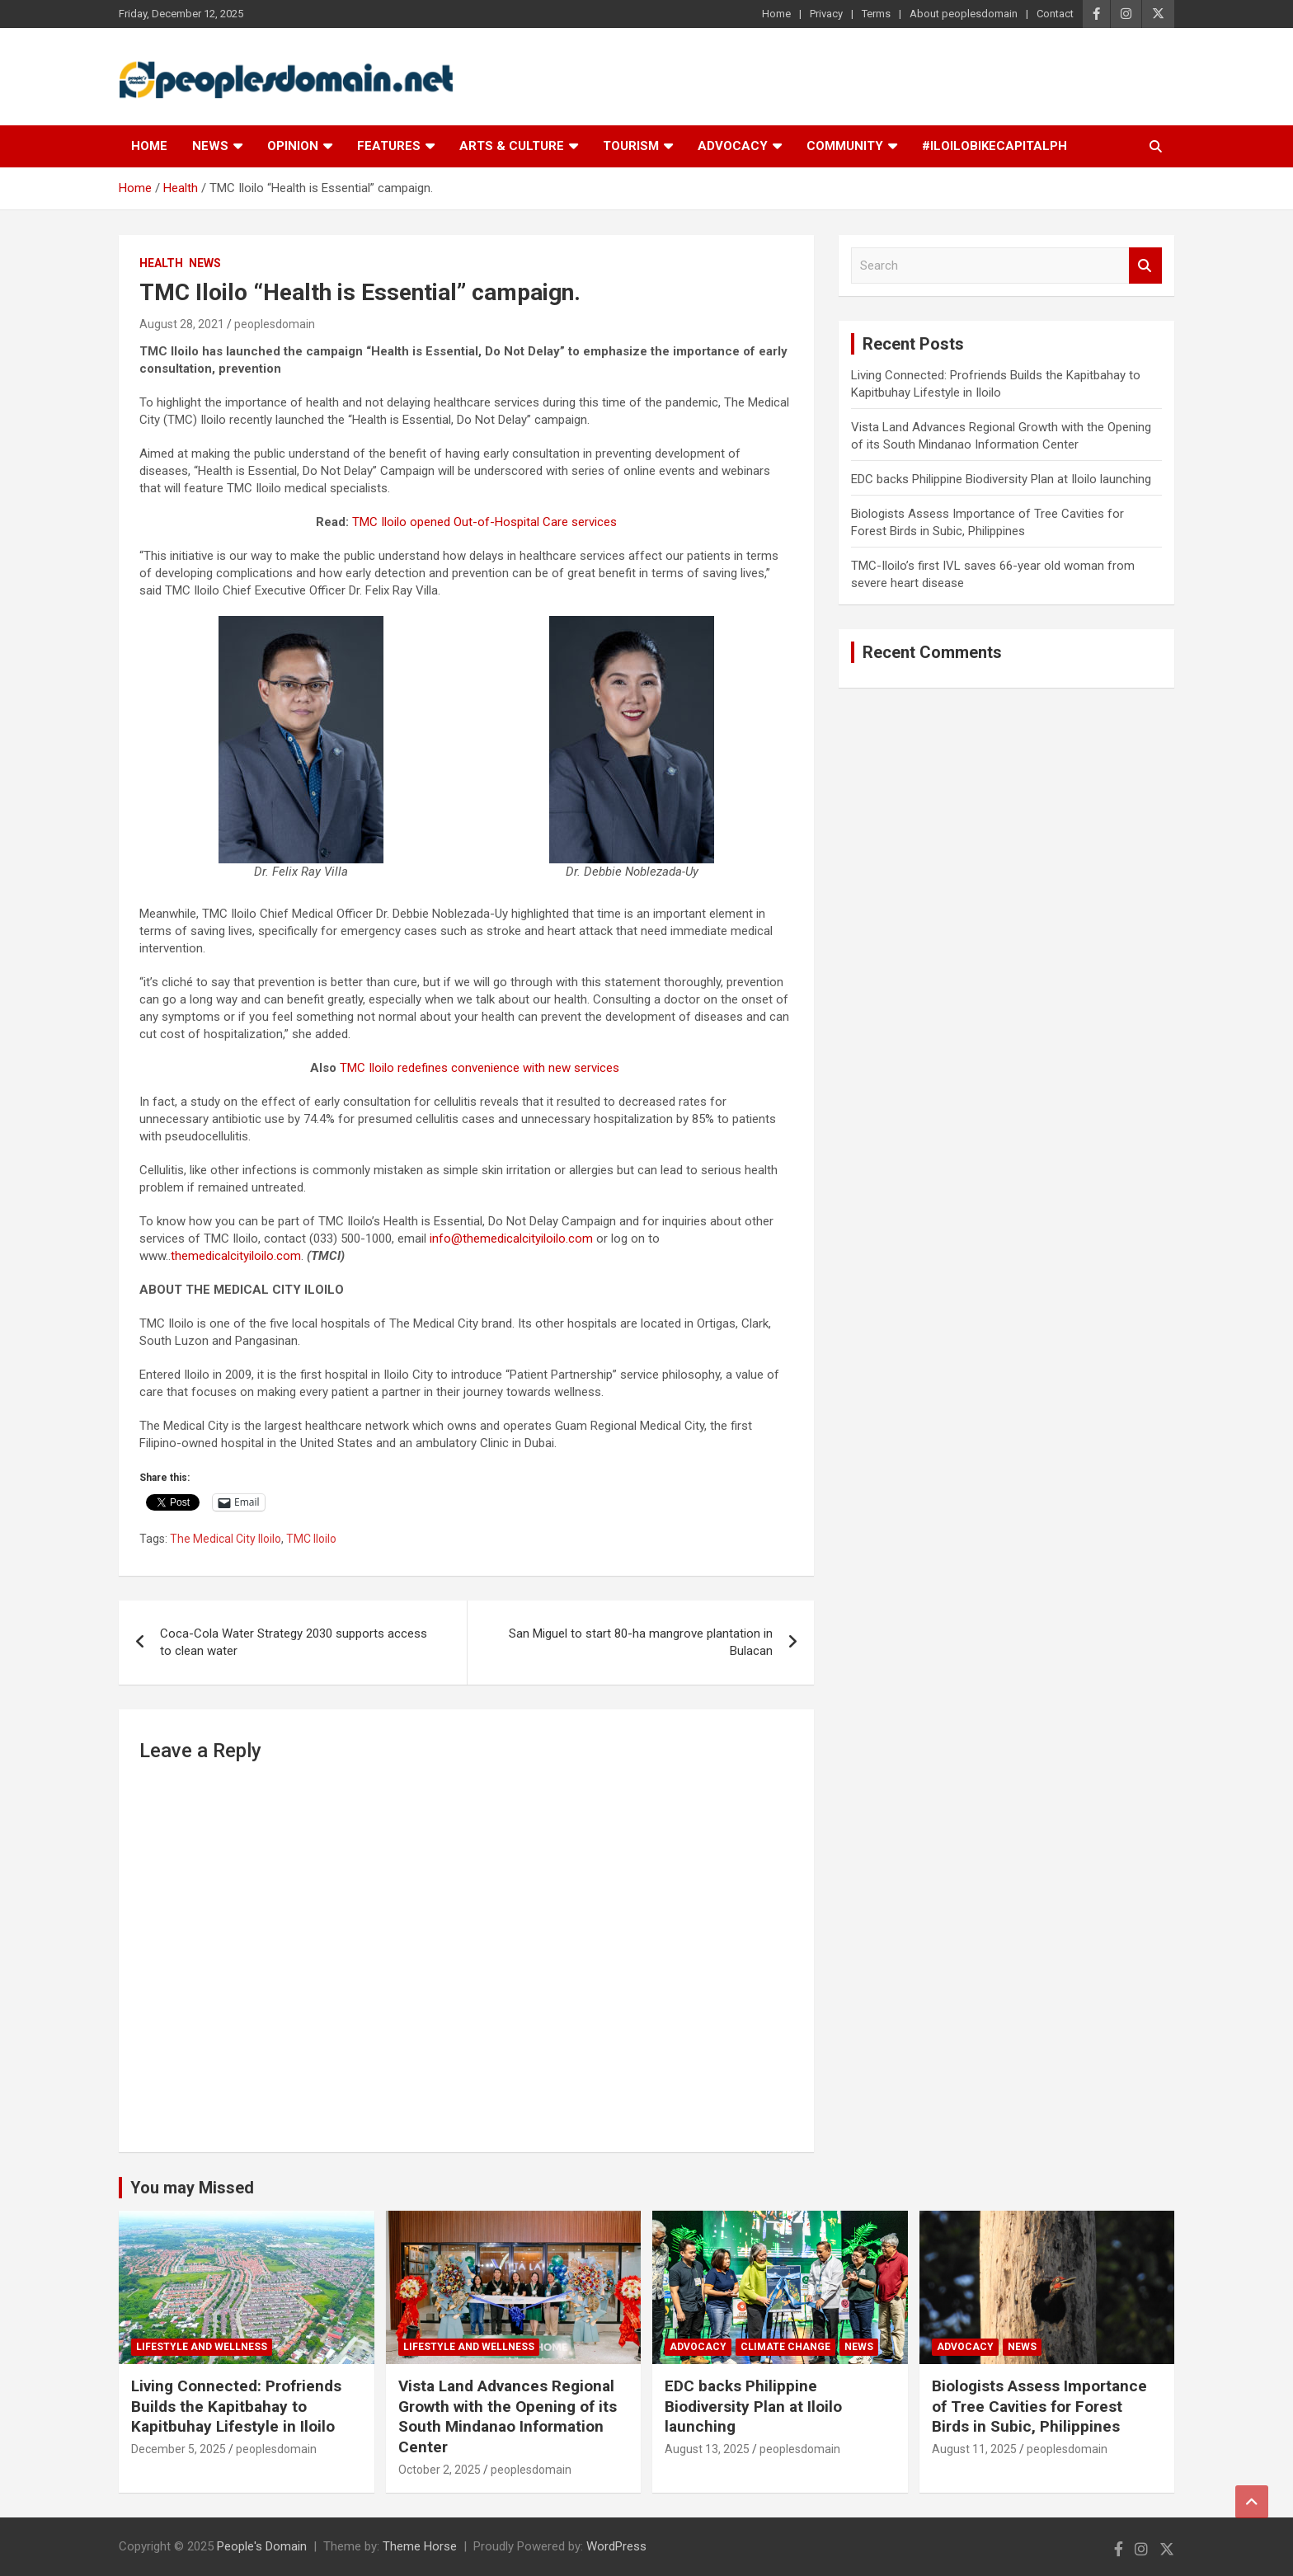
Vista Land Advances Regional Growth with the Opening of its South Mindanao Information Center (507, 2416)
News (210, 146)
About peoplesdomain (964, 13)
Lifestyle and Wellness (201, 2347)
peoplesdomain (274, 324)
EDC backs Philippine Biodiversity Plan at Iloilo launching (1001, 479)
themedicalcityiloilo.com (236, 1255)
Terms (876, 13)
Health (161, 263)
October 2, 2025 (439, 2469)
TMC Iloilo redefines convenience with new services (479, 1067)
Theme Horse (420, 2546)
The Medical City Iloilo (225, 1538)
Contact (1055, 13)
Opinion (292, 146)
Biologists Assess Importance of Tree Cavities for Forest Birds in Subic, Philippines (1039, 2406)
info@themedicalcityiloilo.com (511, 1238)
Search (1145, 265)
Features (389, 146)
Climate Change (785, 2347)
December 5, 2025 (178, 2449)
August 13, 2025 (707, 2449)
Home (776, 13)
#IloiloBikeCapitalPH (994, 146)
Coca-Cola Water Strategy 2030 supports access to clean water (293, 1642)
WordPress (616, 2546)
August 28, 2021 (181, 324)
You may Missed (192, 2188)
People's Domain (262, 2546)
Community (844, 146)
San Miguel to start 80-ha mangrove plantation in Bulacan (641, 1642)
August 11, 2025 (974, 2449)
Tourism (631, 146)
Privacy (826, 13)
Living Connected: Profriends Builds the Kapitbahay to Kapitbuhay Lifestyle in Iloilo (236, 2406)
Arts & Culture (511, 146)
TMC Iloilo (311, 1538)
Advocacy (733, 146)
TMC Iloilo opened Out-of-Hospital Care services (484, 522)
